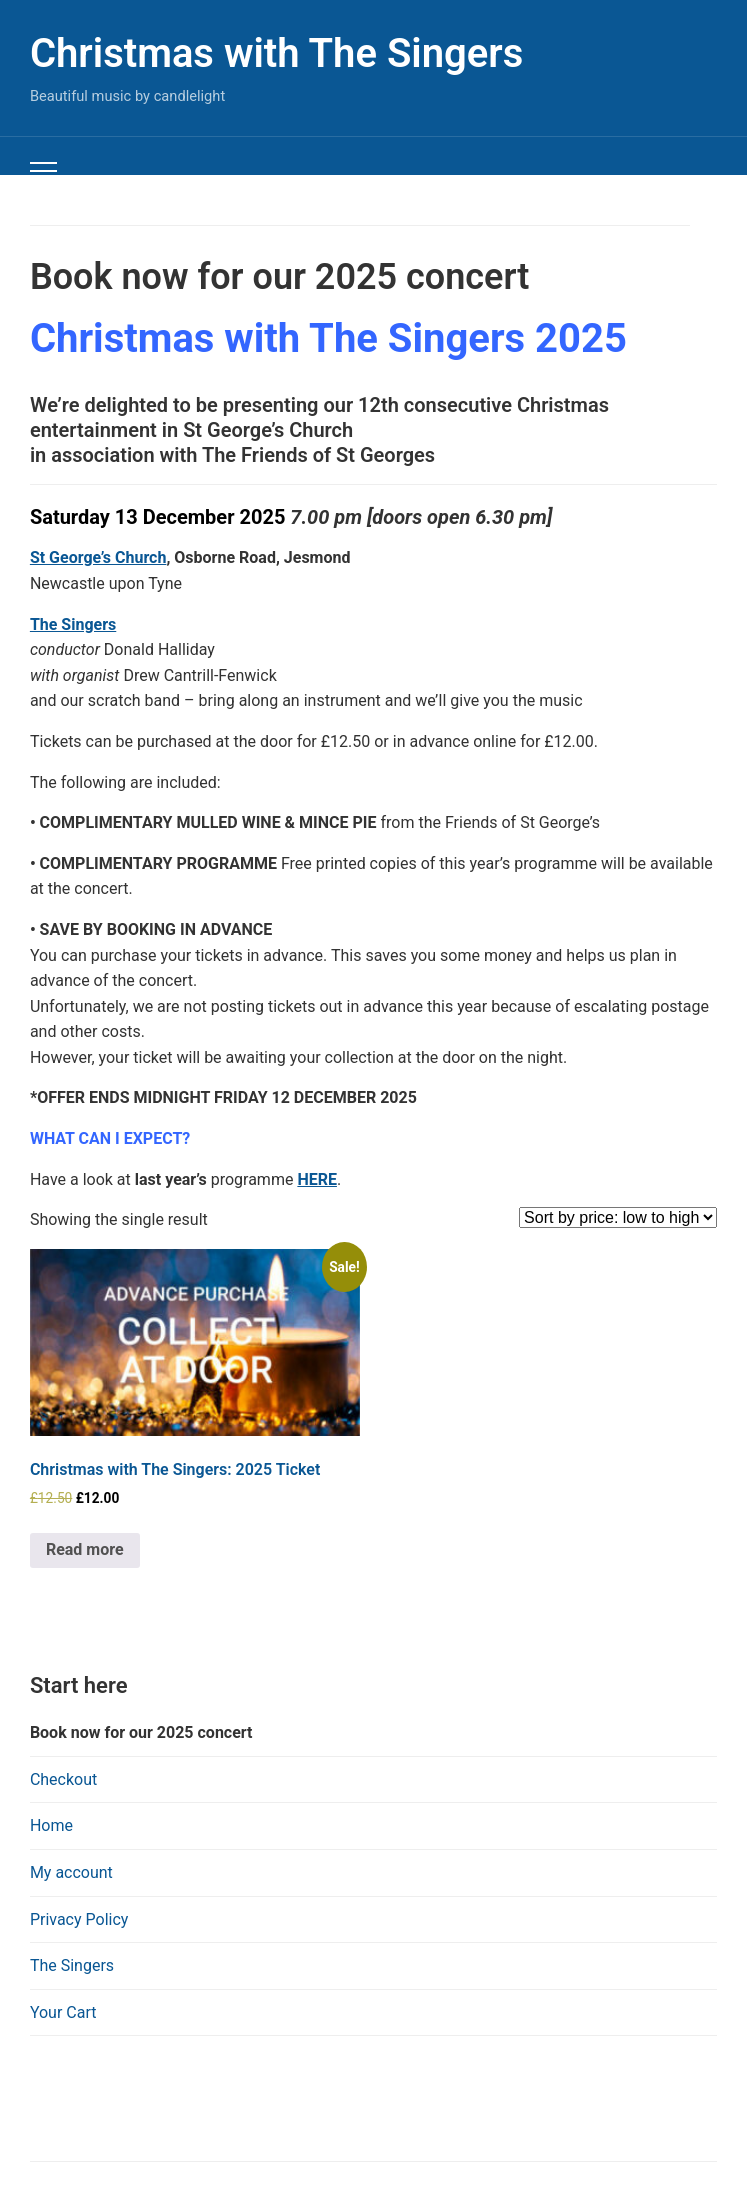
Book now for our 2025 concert (141, 1732)
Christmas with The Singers (276, 53)
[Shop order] (618, 1217)
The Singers (72, 1965)
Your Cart (63, 2012)
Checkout (63, 1779)
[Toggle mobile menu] (43, 171)
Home (51, 1825)
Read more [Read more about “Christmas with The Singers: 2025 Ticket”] (85, 1549)
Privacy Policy (79, 1919)
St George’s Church (98, 557)
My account (71, 1872)
